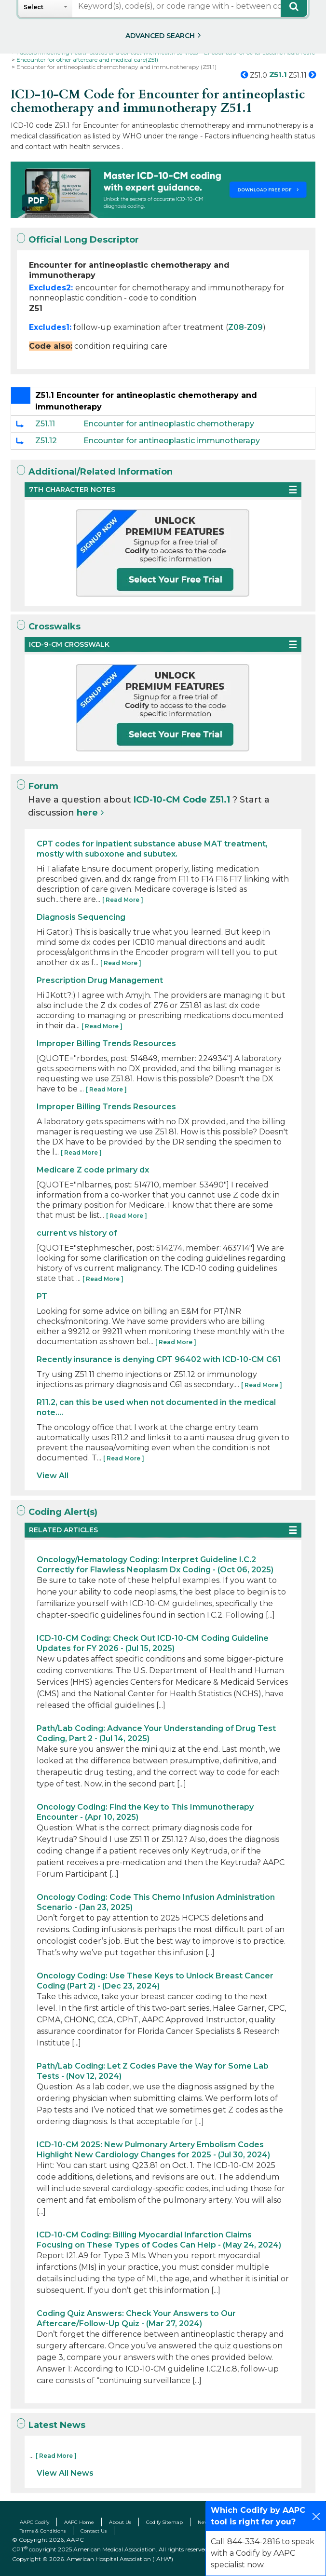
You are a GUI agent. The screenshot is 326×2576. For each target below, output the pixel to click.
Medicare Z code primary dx (93, 1169)
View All (52, 1475)
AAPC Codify (34, 2522)
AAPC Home (79, 2522)
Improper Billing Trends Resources (106, 1043)
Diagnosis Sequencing (81, 917)
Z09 (255, 327)
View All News (65, 2473)
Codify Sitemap (164, 2522)
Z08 (236, 327)
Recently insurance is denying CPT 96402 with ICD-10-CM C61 (159, 1359)
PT (42, 1296)
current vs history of (77, 1233)
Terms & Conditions (43, 2531)
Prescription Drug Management (100, 980)
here (87, 812)
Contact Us (94, 2531)
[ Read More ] (122, 899)
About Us (120, 2522)
